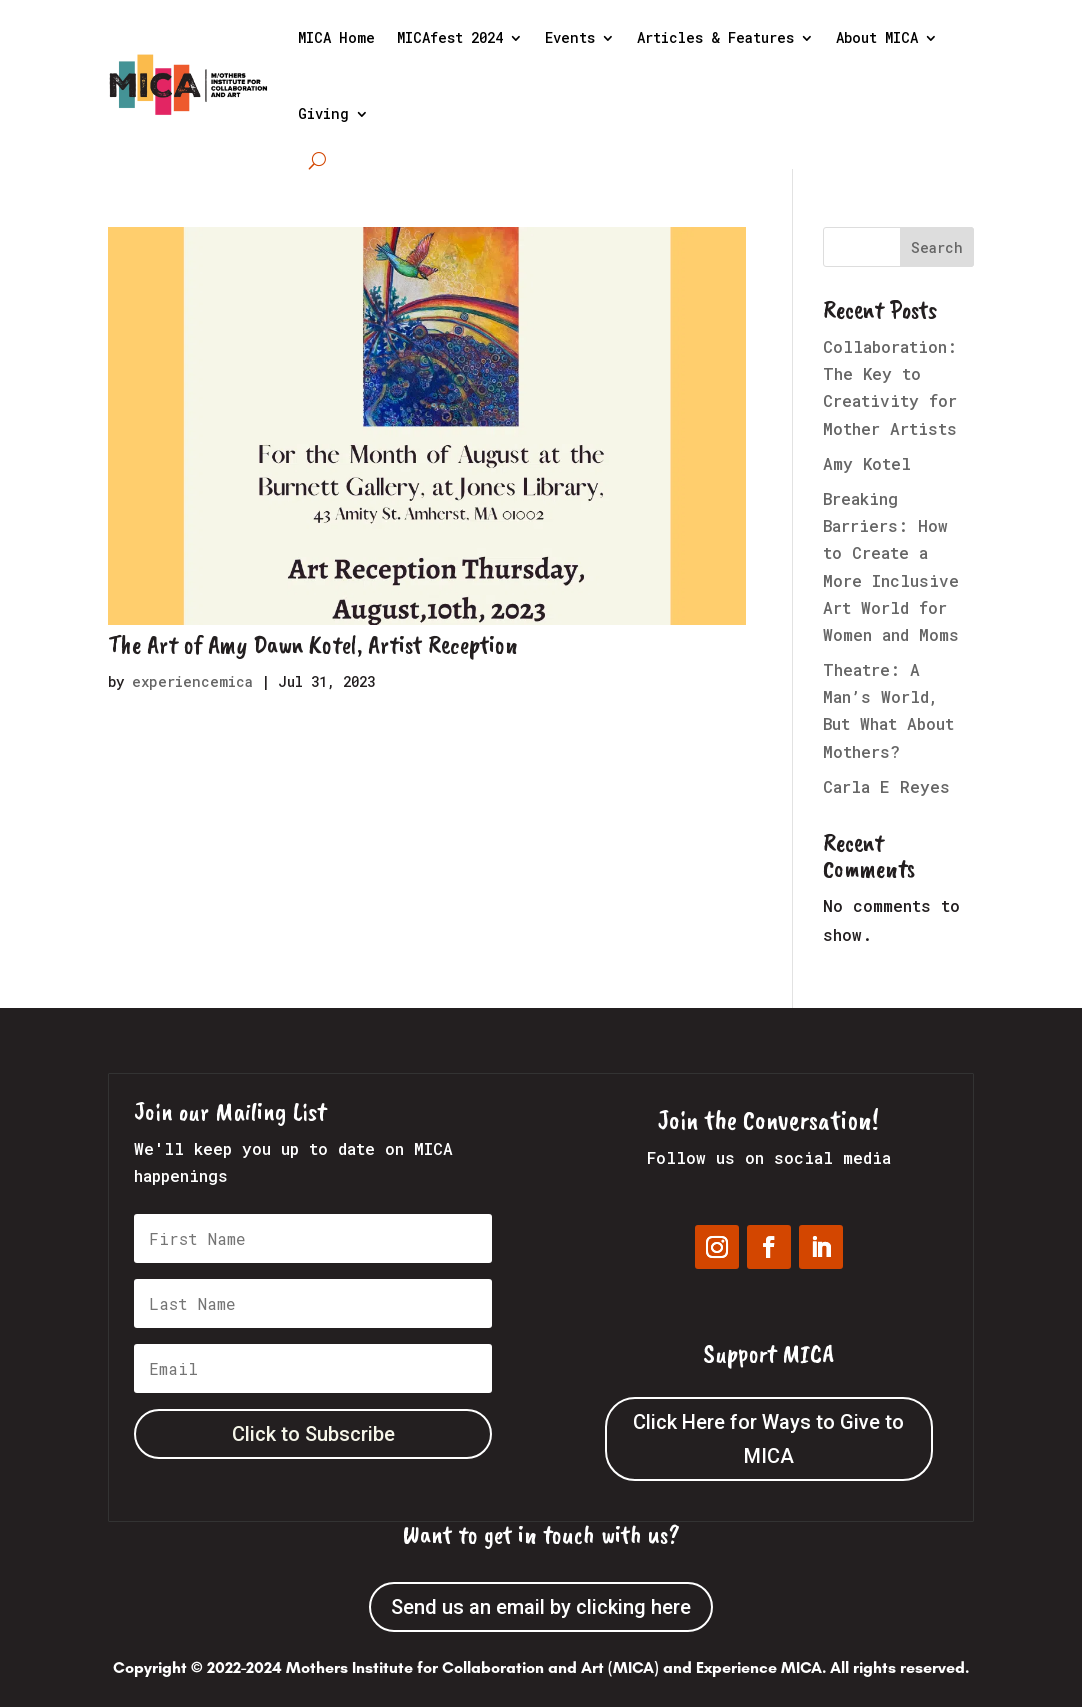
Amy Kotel (867, 463)
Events (570, 37)
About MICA (877, 37)
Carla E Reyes (886, 786)
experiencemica (192, 681)
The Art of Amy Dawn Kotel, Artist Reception (313, 644)
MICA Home (336, 37)
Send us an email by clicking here (541, 1607)
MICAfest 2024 (450, 37)
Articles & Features (715, 37)
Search (937, 247)
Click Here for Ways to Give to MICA (768, 1439)
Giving (323, 113)
